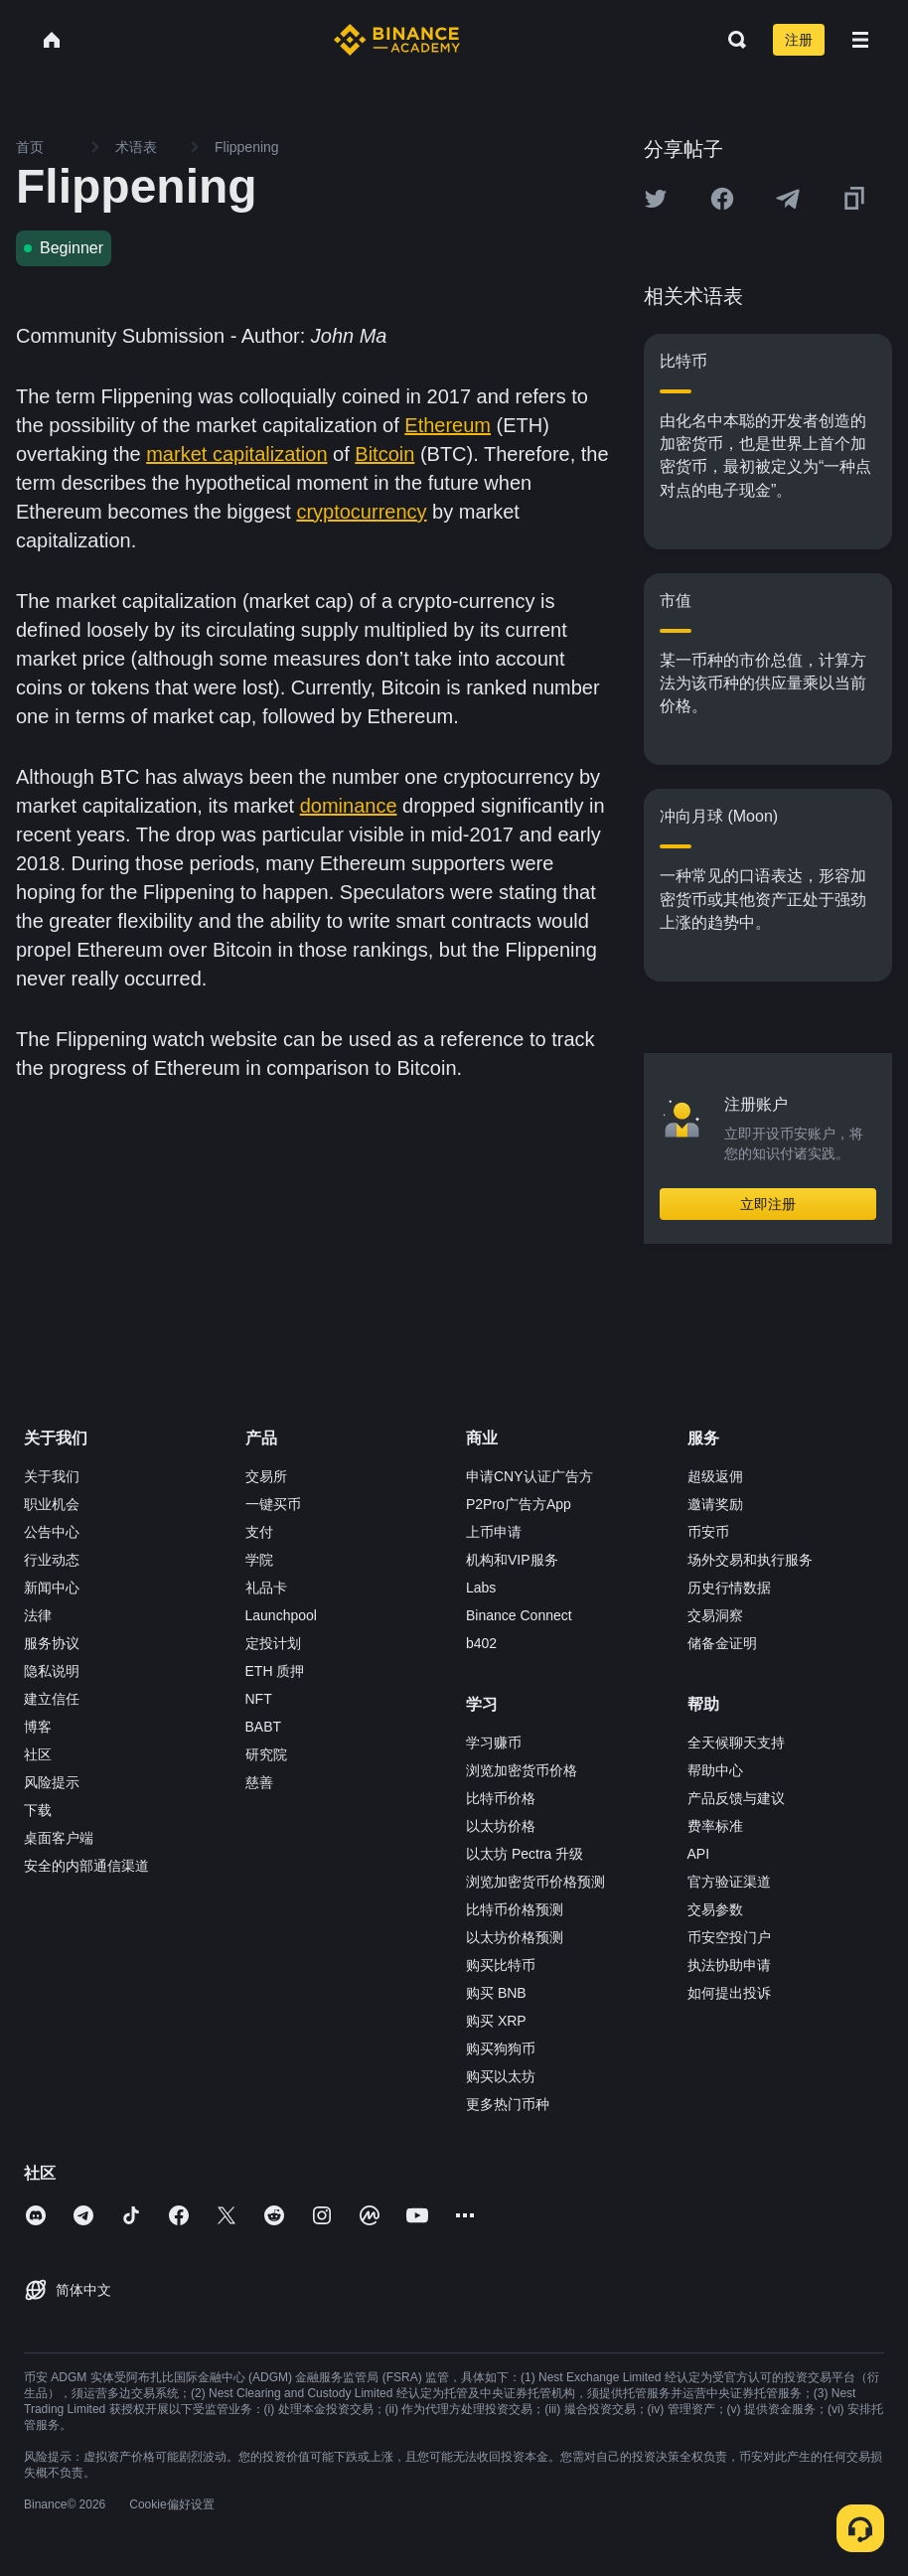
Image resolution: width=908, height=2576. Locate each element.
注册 (799, 40)
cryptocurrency (361, 512)
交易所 (266, 1476)
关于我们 (51, 1476)
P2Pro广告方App (518, 1504)
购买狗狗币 (500, 2048)
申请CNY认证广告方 (529, 1476)
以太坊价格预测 (514, 1937)
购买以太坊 (500, 2076)
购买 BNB (496, 1993)
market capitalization (236, 454)
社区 (38, 1754)
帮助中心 (715, 1770)
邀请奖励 (715, 1504)
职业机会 (51, 1504)
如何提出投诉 (729, 1993)
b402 (481, 1643)
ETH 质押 (275, 1671)
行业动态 (51, 1560)
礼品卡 (266, 1587)
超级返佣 (715, 1476)
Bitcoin (384, 454)
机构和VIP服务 (512, 1560)
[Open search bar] (731, 40)
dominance (348, 806)
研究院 (266, 1754)
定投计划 (273, 1643)
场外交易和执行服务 (750, 1560)
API (698, 1854)
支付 (259, 1532)
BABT (263, 1727)
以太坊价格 (500, 1826)
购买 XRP (496, 2021)
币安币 (708, 1532)
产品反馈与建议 (736, 1798)
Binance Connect (519, 1615)
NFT (258, 1699)
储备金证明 (722, 1643)
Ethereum (447, 425)
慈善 (259, 1782)
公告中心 (51, 1532)
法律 (38, 1615)
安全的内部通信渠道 (86, 1866)
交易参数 (715, 1909)
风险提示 (51, 1782)
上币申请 (494, 1532)
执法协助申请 (729, 1965)
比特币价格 (500, 1798)
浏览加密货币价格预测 (535, 1882)
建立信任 (51, 1699)
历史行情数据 (729, 1587)
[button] (860, 40)
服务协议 (51, 1643)
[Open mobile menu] (860, 40)
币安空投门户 (729, 1937)
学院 (259, 1560)
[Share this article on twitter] (656, 199)
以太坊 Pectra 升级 (524, 1854)
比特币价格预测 (514, 1909)
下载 (38, 1810)
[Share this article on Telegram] (788, 199)
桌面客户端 (58, 1838)
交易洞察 (715, 1615)
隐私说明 (51, 1671)
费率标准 (715, 1826)
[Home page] (397, 40)
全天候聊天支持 (736, 1742)
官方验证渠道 (729, 1882)
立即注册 (768, 1204)
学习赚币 (494, 1742)
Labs (481, 1587)
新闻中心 (51, 1587)
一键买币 (273, 1504)
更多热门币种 (507, 2104)
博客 (38, 1727)
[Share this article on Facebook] (722, 199)
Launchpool (281, 1615)
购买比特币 (500, 1965)
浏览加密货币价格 (521, 1770)
